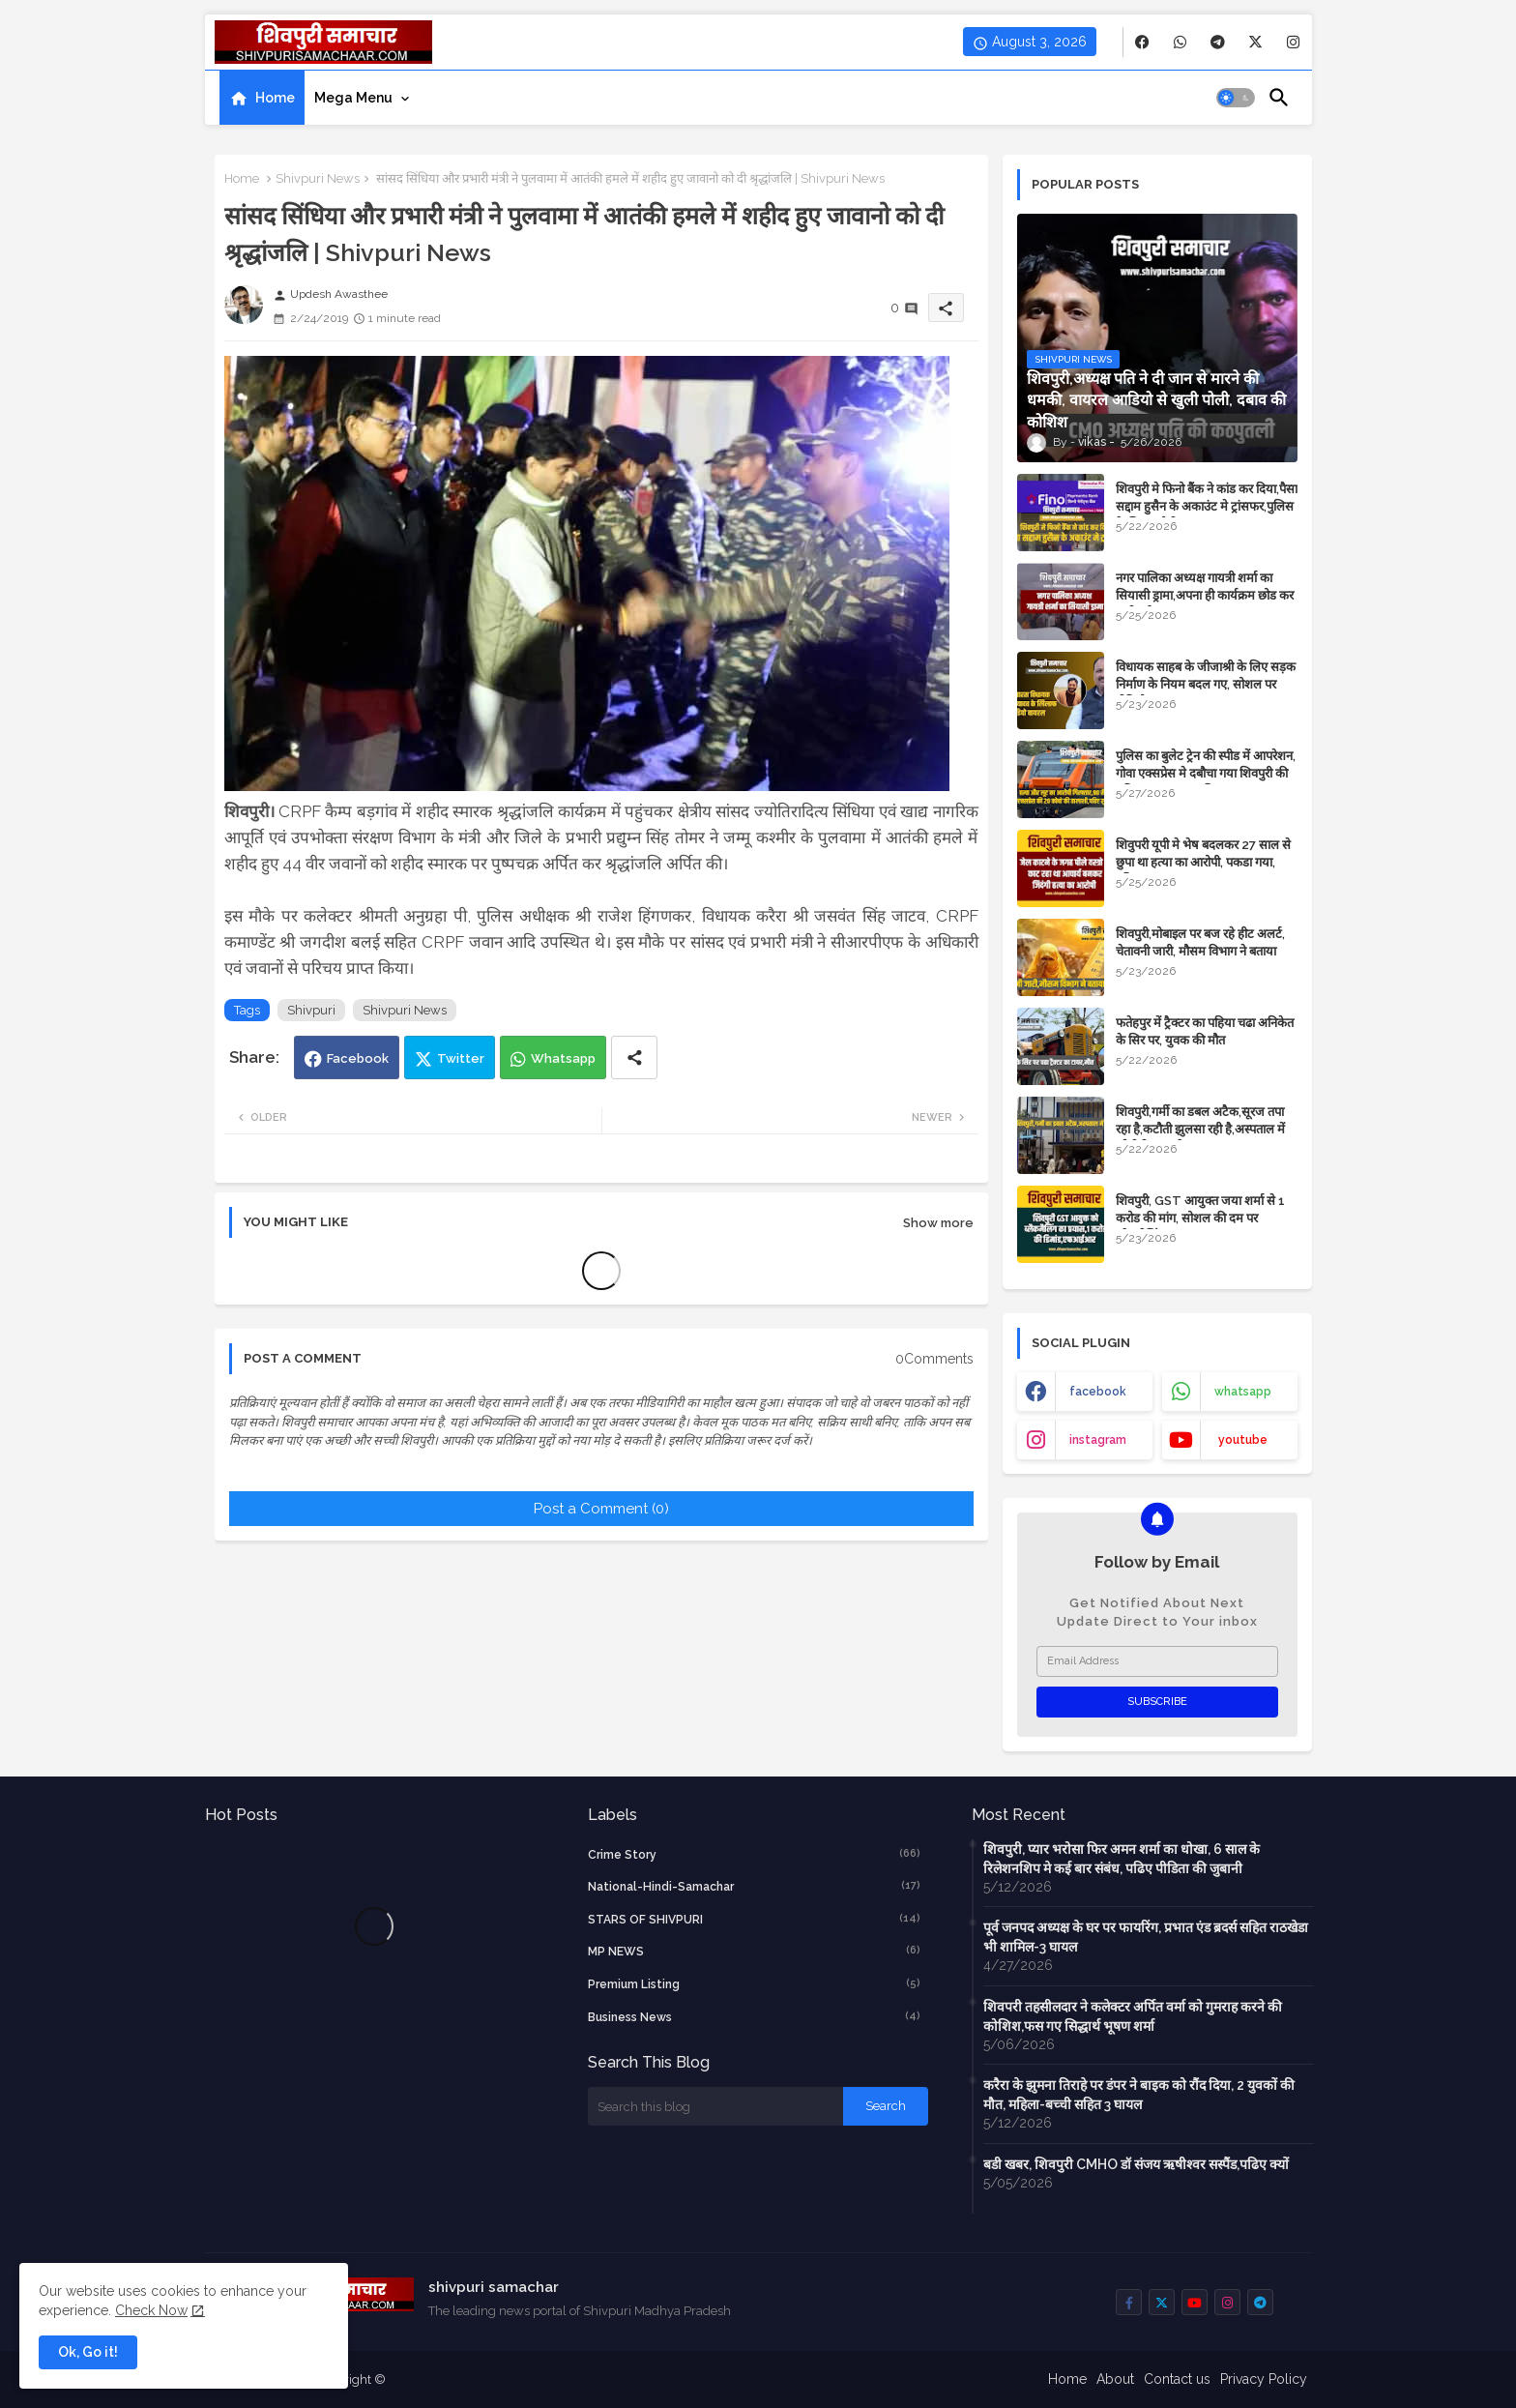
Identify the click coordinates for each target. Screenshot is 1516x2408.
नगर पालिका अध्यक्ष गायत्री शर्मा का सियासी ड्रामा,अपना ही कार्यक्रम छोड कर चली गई (1205, 595)
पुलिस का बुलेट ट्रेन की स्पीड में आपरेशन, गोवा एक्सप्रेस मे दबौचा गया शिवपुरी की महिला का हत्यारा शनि (1206, 773)
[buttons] (1142, 42)
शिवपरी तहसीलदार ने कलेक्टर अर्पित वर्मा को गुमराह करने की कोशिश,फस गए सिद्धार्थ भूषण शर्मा (1132, 2016)
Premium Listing (754, 1983)
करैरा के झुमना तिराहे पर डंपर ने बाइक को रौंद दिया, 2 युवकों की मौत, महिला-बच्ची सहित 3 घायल (1139, 2094)
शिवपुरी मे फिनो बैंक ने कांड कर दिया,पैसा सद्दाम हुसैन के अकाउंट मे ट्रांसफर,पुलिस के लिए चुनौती (1206, 506)
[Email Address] (1157, 1661)
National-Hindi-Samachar (754, 1886)
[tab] (262, 98)
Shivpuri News (318, 178)
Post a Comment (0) (601, 1508)
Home (275, 97)
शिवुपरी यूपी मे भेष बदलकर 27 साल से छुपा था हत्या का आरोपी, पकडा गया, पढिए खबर (1203, 862)
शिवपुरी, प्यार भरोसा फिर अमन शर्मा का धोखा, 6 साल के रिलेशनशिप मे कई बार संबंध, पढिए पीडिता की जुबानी (1121, 1858)
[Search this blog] (715, 2106)
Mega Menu (353, 97)
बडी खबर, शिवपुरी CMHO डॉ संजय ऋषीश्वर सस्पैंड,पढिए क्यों (1136, 2164)
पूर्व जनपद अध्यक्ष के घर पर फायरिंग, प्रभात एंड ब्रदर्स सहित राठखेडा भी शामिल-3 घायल (1145, 1937)
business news (754, 2016)
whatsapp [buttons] (1242, 1391)
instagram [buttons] (1097, 1440)
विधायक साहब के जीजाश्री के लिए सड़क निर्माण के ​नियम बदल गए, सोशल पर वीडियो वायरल (1206, 684)
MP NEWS (754, 1950)
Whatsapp (563, 1058)
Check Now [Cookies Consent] (151, 2310)
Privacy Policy (1263, 2379)
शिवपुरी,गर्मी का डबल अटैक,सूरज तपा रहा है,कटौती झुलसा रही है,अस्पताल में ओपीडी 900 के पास (1200, 1129)
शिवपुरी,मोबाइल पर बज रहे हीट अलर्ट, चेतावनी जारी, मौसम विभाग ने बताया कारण (1200, 951)
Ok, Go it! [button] (88, 2352)
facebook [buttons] (1097, 1391)
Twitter (460, 1058)
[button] (1235, 97)
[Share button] (634, 1057)
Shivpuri (311, 1010)
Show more (938, 1223)
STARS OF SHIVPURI (754, 1918)
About (1115, 2379)
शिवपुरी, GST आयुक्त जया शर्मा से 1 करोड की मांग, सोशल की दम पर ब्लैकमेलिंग (1200, 1218)
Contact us (1177, 2379)
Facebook (358, 1058)
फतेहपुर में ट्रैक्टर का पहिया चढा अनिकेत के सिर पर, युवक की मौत (1205, 1031)
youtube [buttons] (1243, 1440)
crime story (754, 1854)
